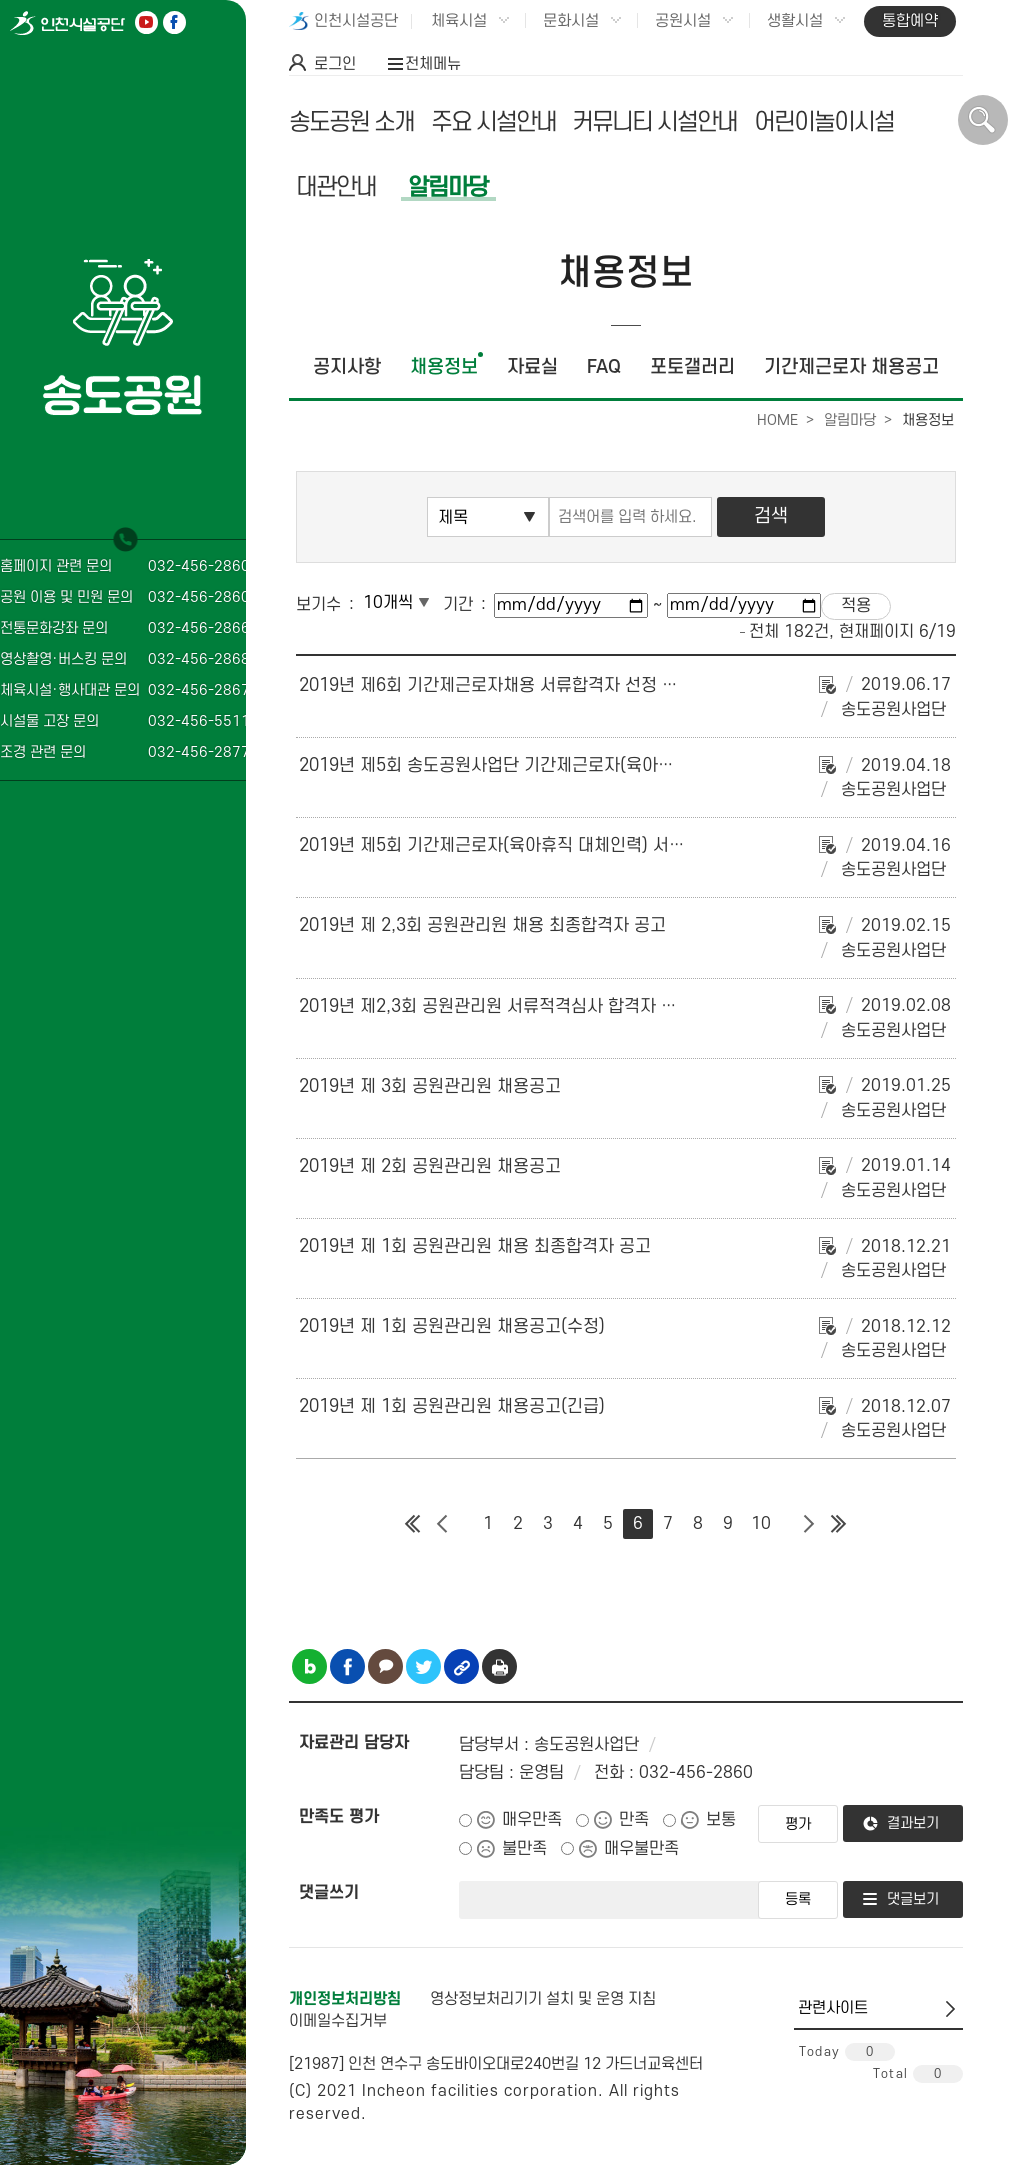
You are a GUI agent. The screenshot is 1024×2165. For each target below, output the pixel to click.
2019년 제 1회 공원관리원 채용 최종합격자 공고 (475, 1246)
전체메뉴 (433, 64)
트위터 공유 (423, 1666)
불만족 (524, 1849)
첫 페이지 (413, 1524)
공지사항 (347, 367)
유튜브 (146, 22)
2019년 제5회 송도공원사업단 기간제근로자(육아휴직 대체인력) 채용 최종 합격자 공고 (614, 765)
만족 (634, 1820)
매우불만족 (641, 1849)
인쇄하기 (499, 1666)
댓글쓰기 (329, 1893)
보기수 (318, 605)
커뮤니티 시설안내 (654, 122)
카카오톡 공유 (385, 1666)
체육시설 (459, 21)
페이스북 (174, 22)
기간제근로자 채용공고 (851, 367)
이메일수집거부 (338, 2021)
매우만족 (532, 1820)
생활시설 (795, 21)
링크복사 (461, 1666)
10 (761, 1524)
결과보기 (913, 1823)
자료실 (532, 367)
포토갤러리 (692, 367)
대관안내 (336, 187)
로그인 (335, 64)
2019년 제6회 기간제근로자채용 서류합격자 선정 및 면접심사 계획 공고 (560, 685)
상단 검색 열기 (983, 120)
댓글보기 (913, 1899)
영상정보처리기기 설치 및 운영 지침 (543, 1999)
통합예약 (910, 21)
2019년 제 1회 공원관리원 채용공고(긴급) (452, 1406)
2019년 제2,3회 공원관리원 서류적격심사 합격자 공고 (496, 1006)
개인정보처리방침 (345, 1999)
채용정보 (444, 367)
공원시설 (683, 21)
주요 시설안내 (493, 122)
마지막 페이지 (839, 1524)
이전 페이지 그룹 (443, 1524)
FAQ (604, 367)
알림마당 (448, 187)
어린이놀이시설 (824, 122)
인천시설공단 (356, 21)
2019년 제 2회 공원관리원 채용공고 (430, 1166)
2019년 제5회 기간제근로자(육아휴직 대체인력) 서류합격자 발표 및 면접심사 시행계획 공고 (632, 845)
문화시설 (571, 21)
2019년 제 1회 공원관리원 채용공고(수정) (452, 1326)
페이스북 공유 (347, 1666)
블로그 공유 (309, 1666)
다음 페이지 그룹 (809, 1524)
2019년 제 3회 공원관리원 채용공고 (430, 1086)
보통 (721, 1820)
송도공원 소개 (351, 122)
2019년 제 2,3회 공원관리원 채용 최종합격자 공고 (482, 925)
